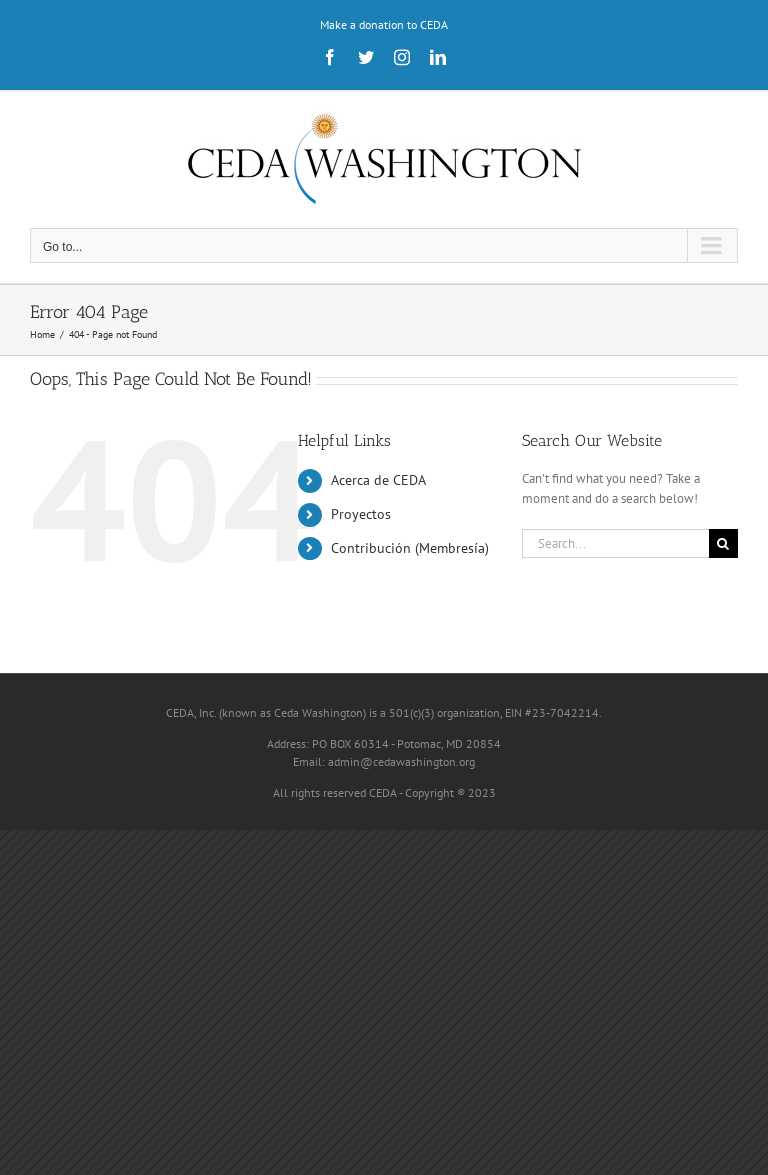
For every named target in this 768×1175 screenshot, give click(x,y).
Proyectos (361, 514)
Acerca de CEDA (378, 480)
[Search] (723, 543)
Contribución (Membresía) (410, 548)
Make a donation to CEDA (384, 24)
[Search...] (615, 543)
